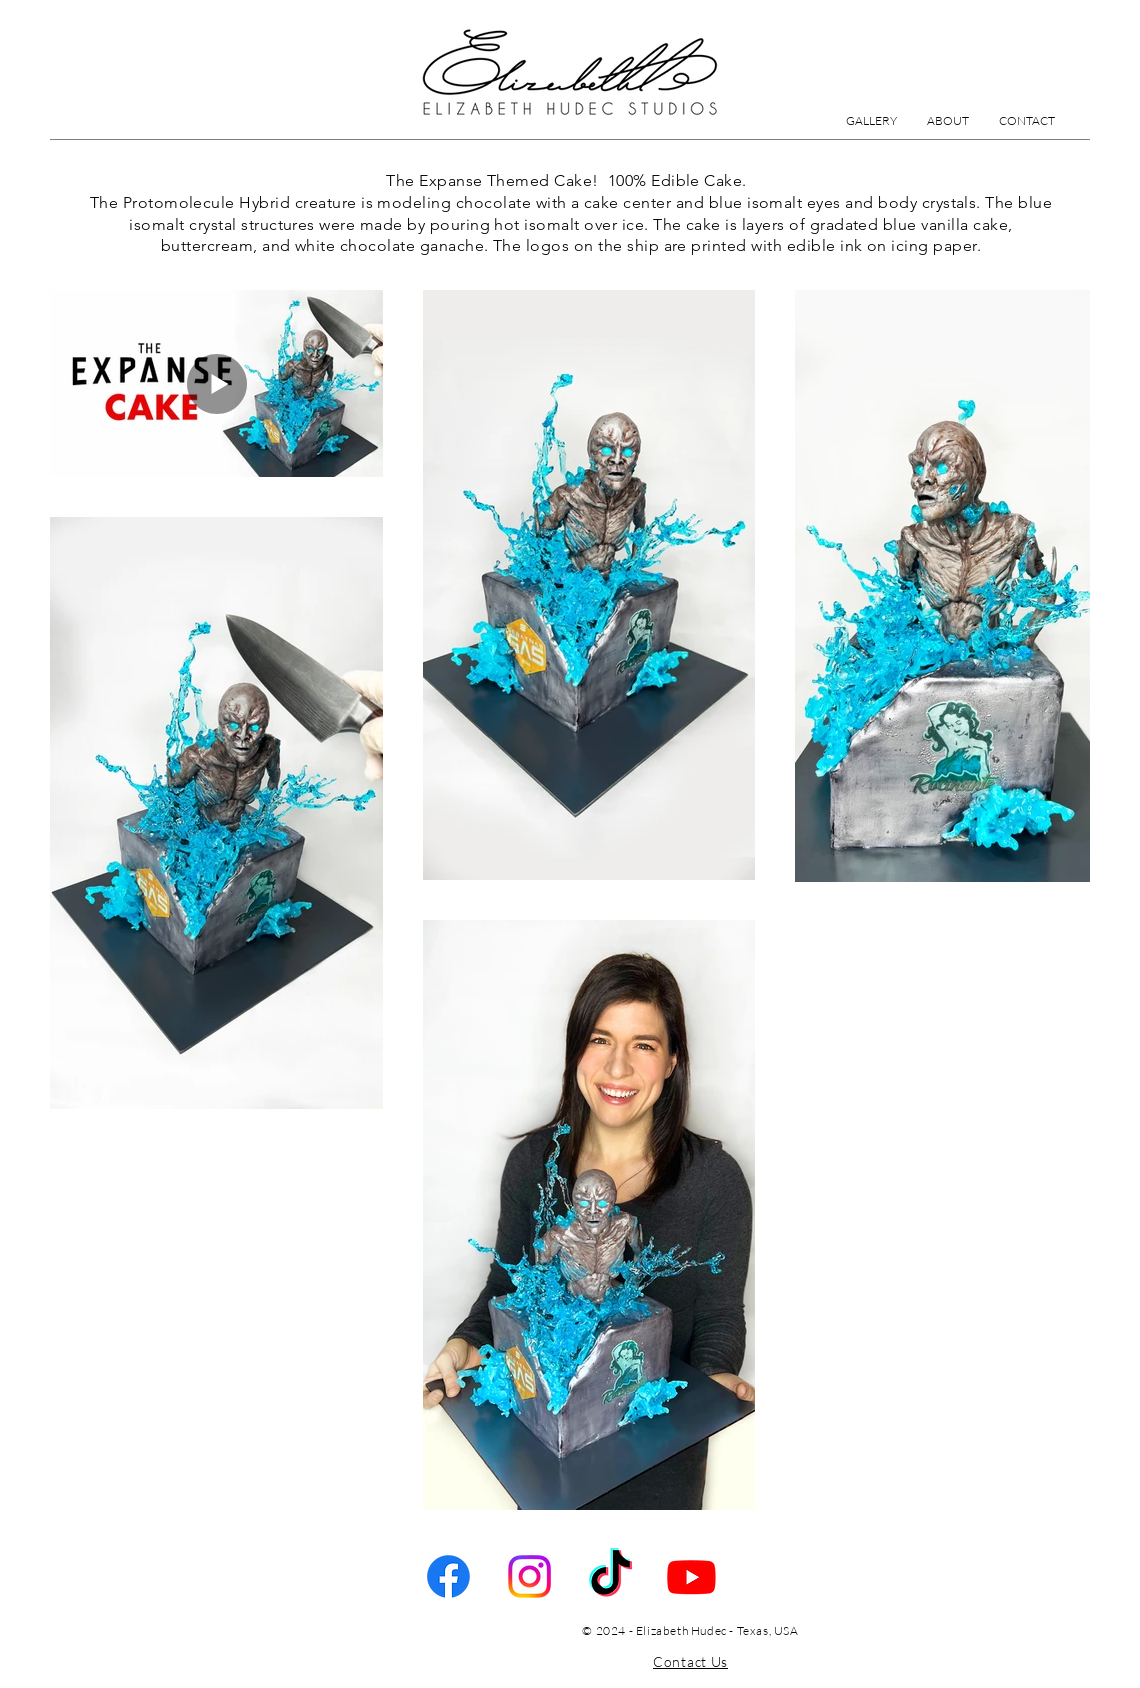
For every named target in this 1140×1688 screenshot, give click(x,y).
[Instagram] (529, 1576)
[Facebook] (448, 1576)
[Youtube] (691, 1576)
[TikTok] (610, 1576)
